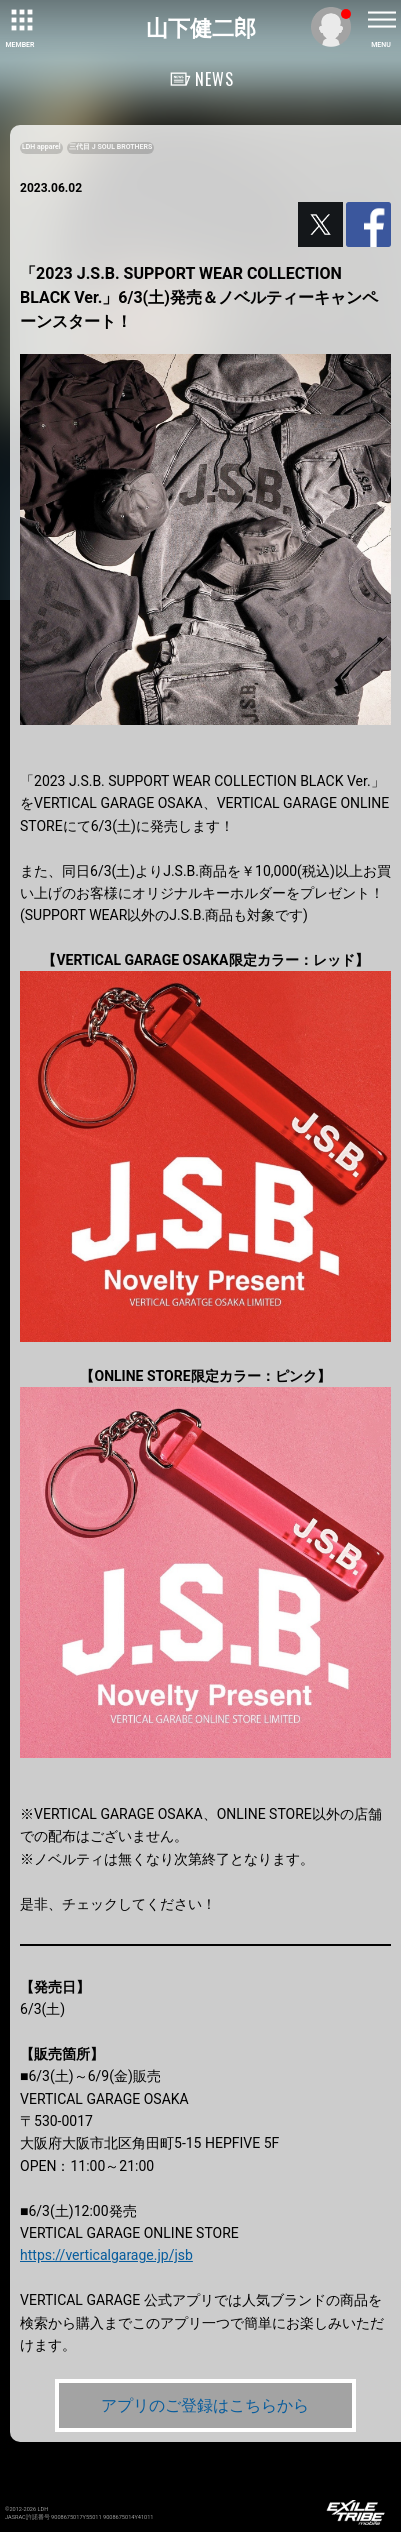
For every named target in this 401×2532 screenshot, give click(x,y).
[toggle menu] (381, 20)
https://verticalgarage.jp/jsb (106, 2255)
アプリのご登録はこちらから (205, 2405)
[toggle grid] (20, 20)
